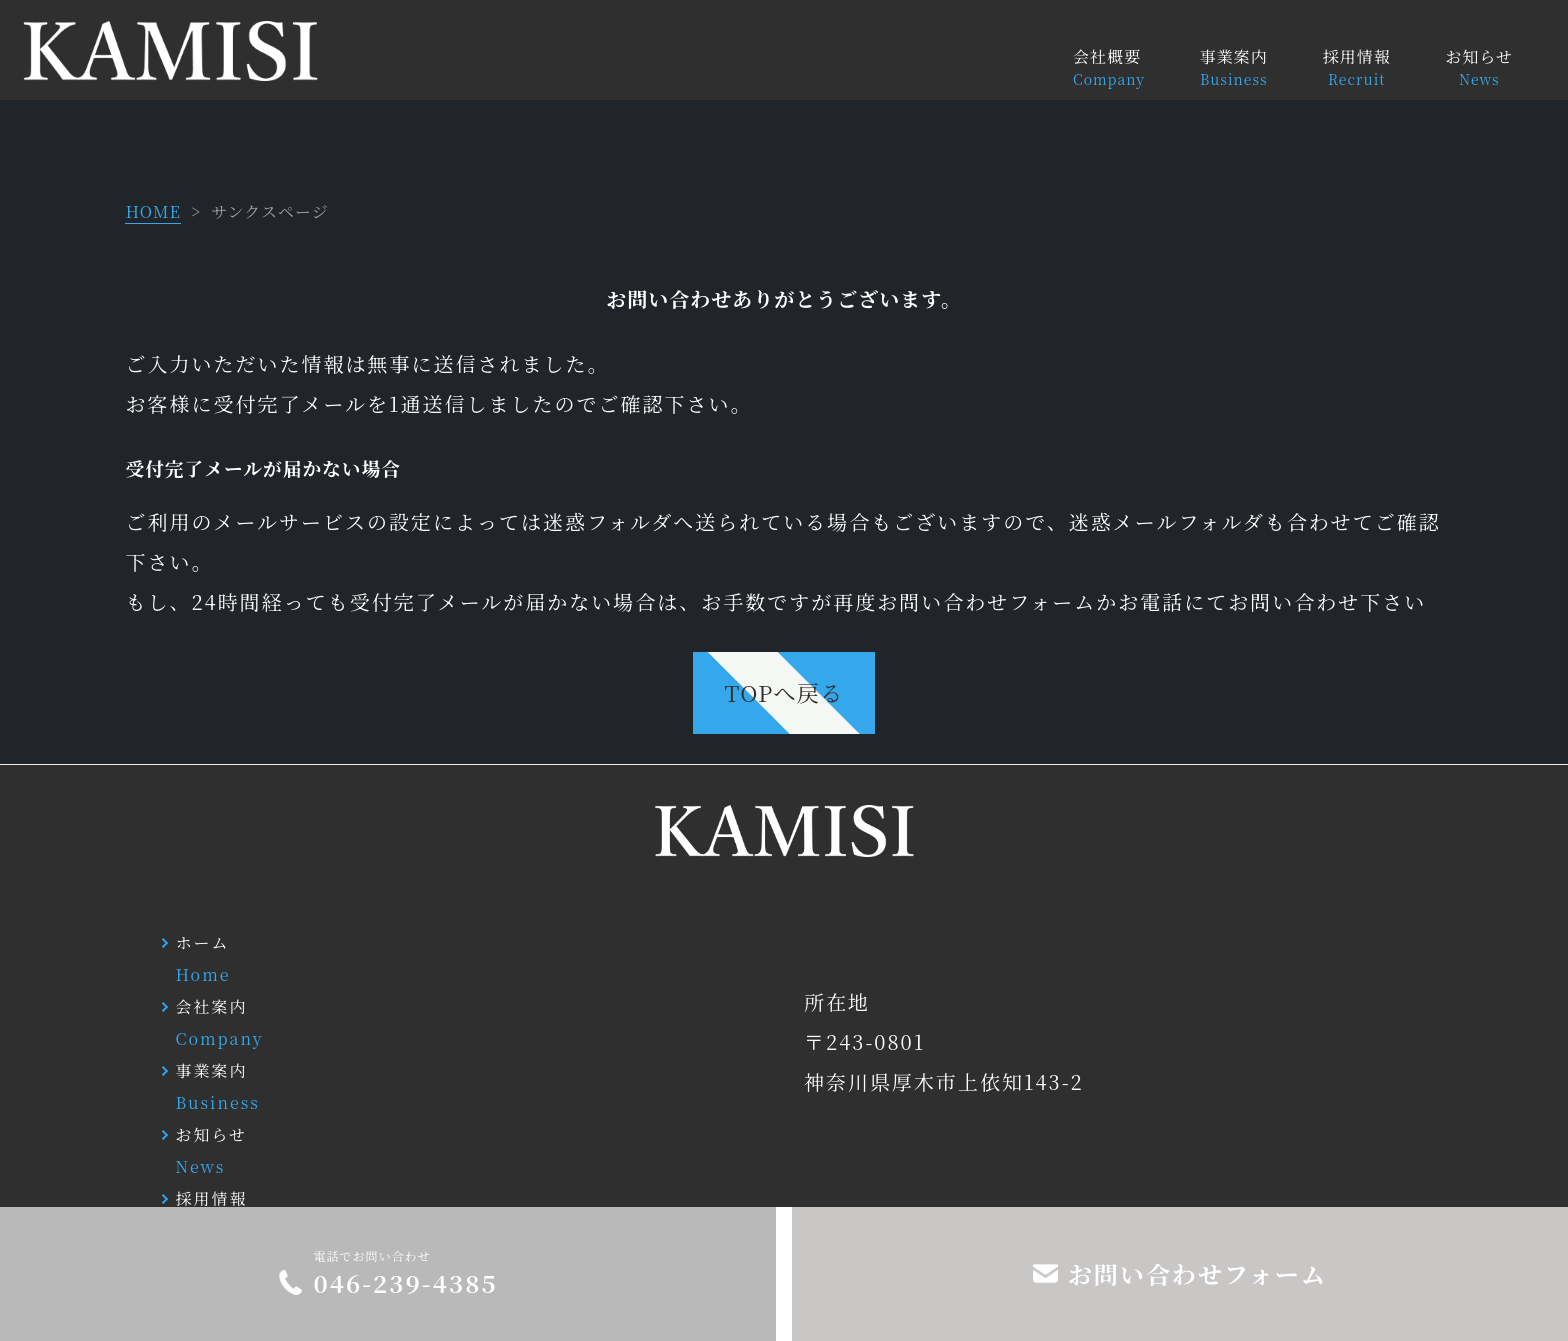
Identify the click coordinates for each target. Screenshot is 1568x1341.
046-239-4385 (405, 1282)
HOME (153, 211)
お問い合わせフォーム (1197, 1273)
